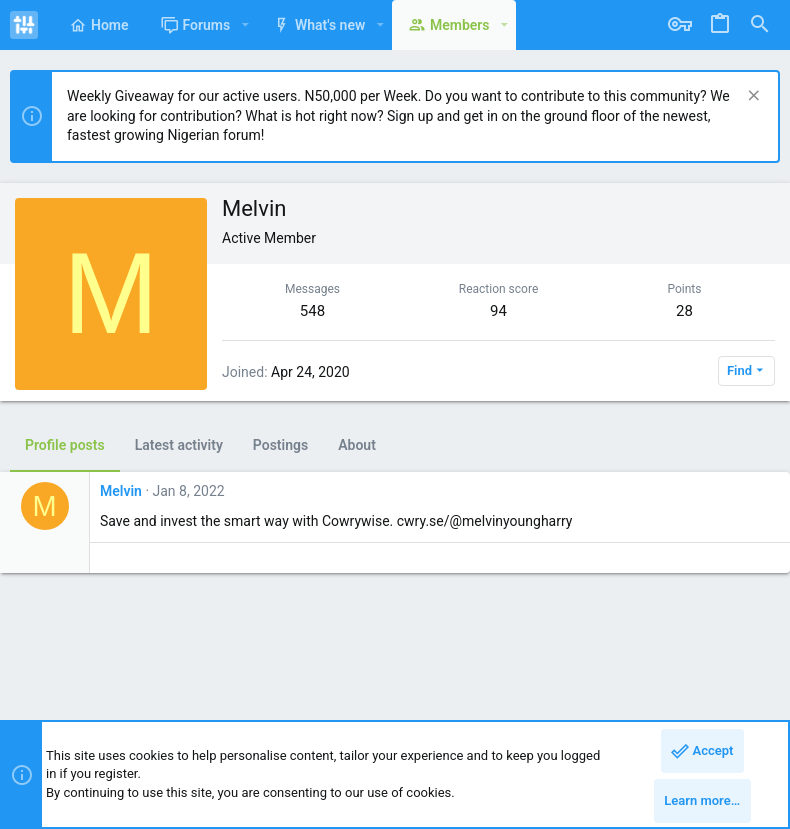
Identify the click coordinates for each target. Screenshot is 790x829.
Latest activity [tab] (179, 445)
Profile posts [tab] (65, 445)
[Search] (760, 25)
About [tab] (357, 445)
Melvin (121, 491)
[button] (244, 25)
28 (684, 311)
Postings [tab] (280, 445)
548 (312, 311)
